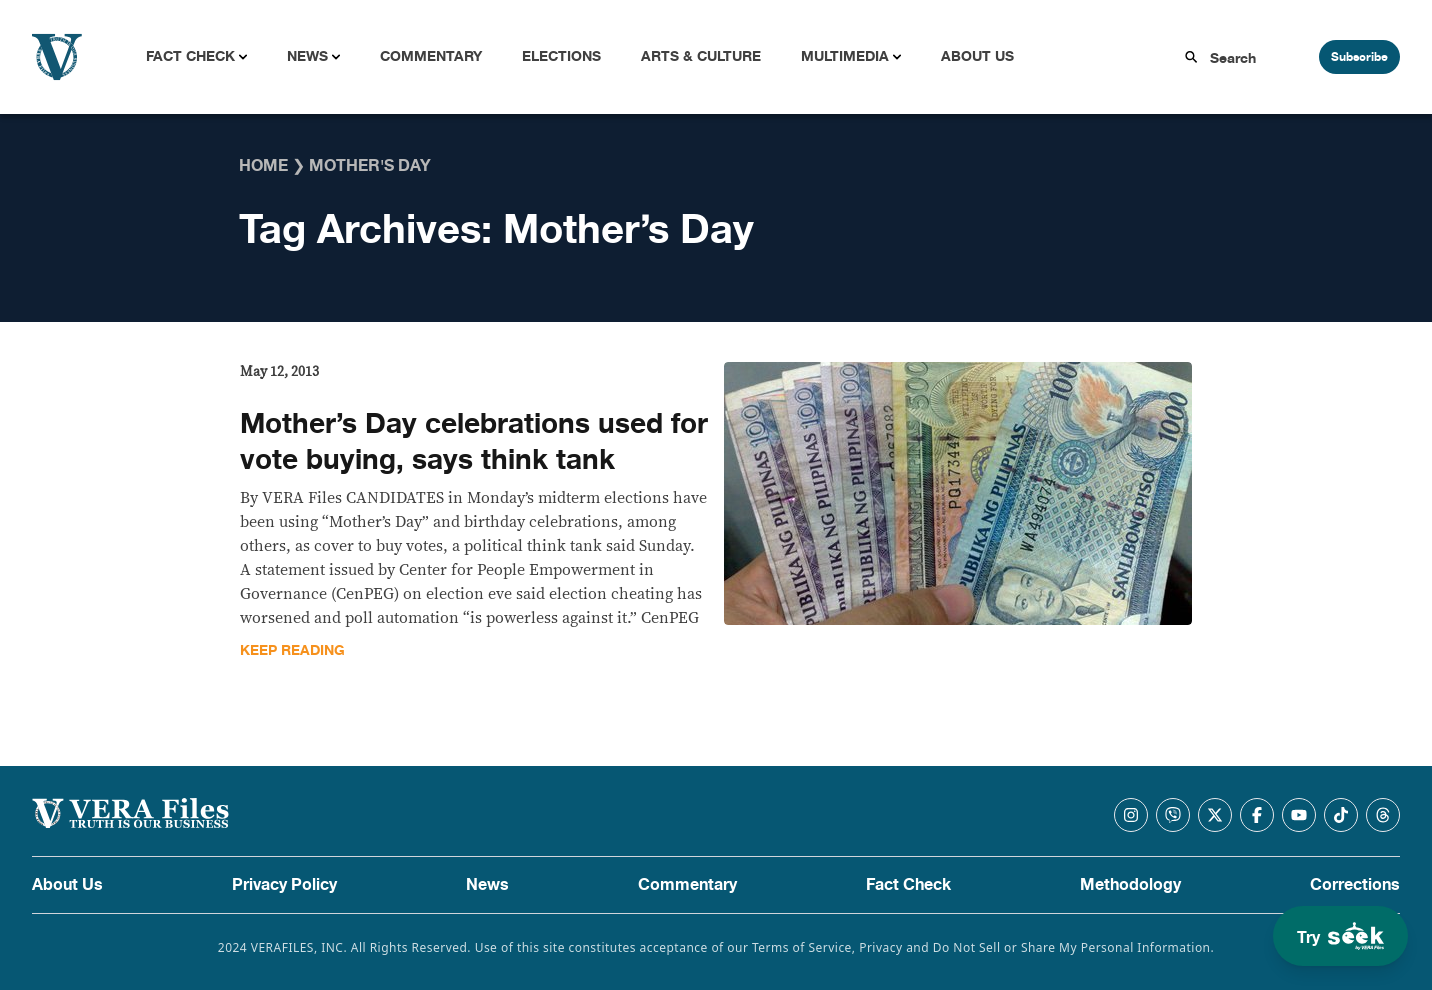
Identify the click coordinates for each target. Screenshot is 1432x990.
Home (263, 166)
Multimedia (845, 56)
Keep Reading (292, 650)
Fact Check (190, 56)
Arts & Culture (701, 56)
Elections (561, 56)
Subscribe (1359, 57)
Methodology (1130, 885)
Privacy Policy (284, 885)
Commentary (431, 56)
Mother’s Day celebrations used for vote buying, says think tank (474, 442)
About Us (977, 56)
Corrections (1355, 885)
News (307, 56)
